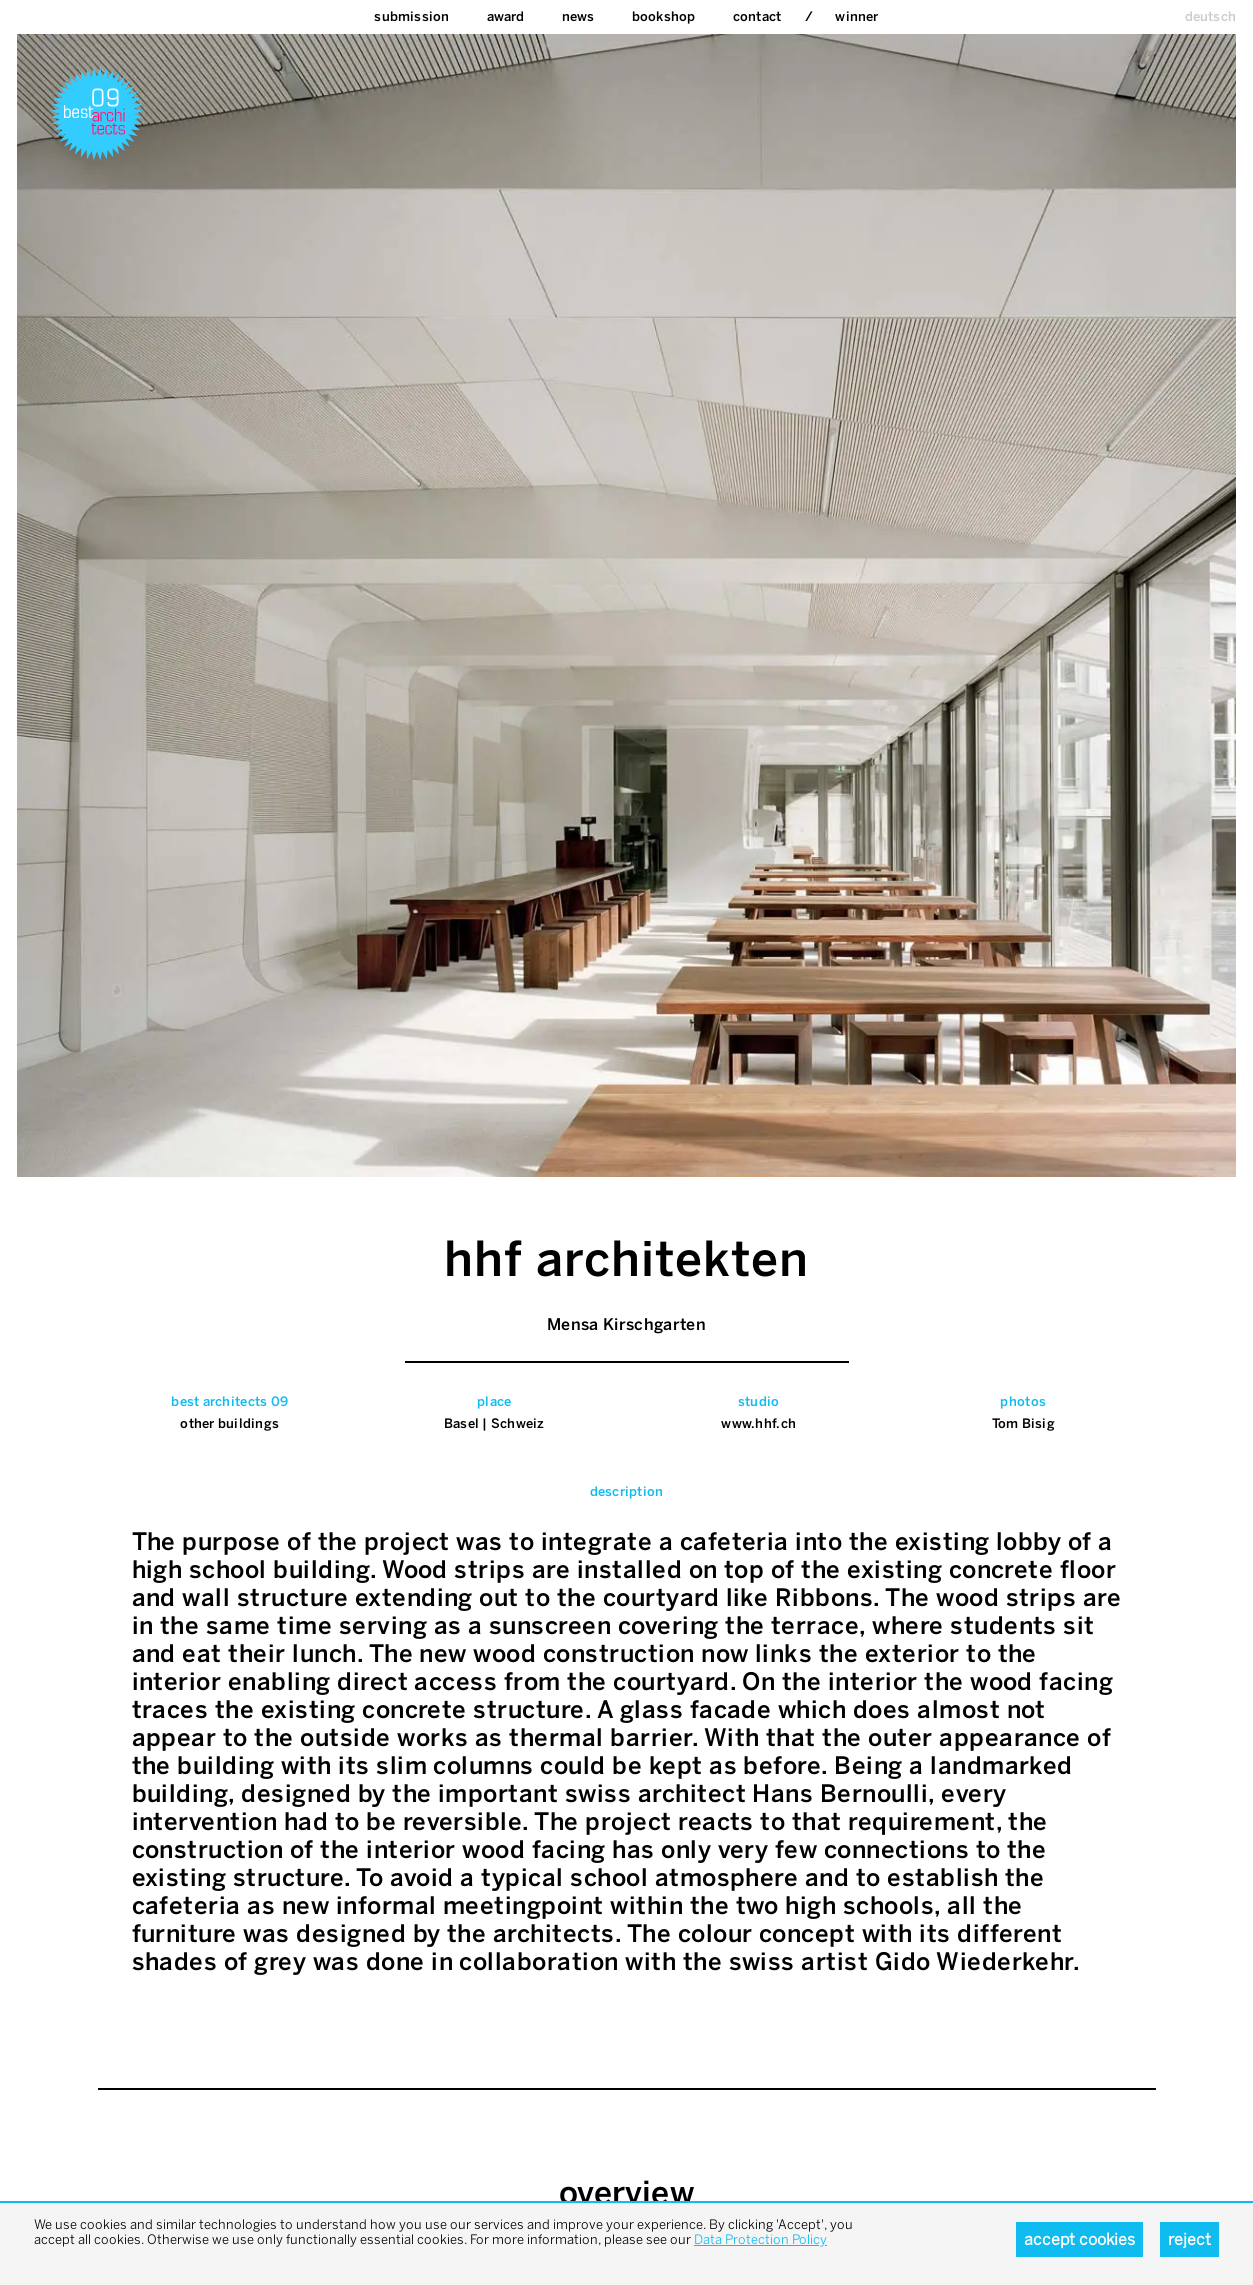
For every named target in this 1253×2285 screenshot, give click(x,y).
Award (506, 16)
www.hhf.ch (758, 1423)
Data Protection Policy (760, 2239)
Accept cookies (1079, 2239)
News (578, 16)
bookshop (664, 16)
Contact (757, 16)
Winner (856, 16)
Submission (411, 16)
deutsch (1210, 16)
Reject (1189, 2239)
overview (626, 2193)
